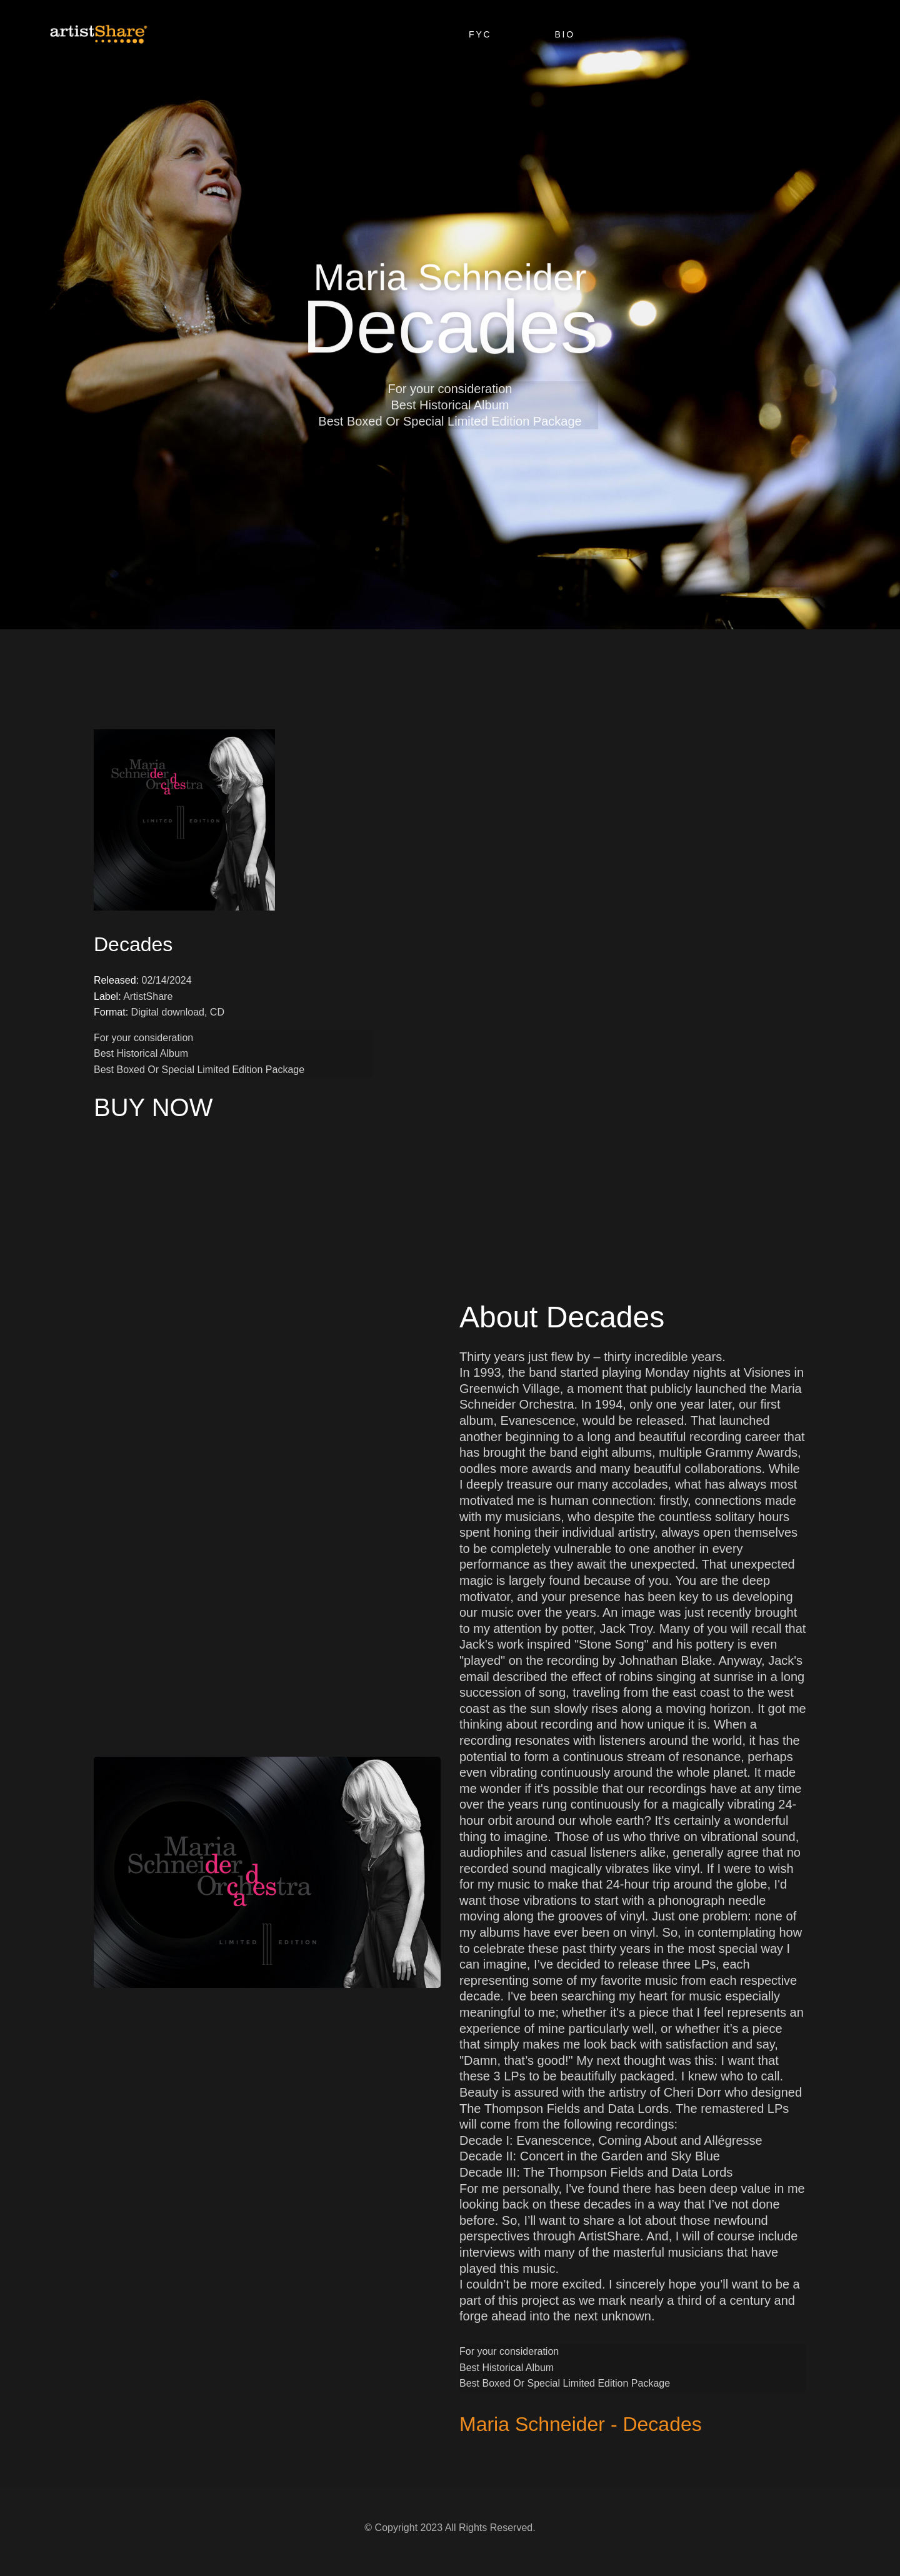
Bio (564, 34)
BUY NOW (153, 1107)
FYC (480, 34)
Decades (133, 944)
